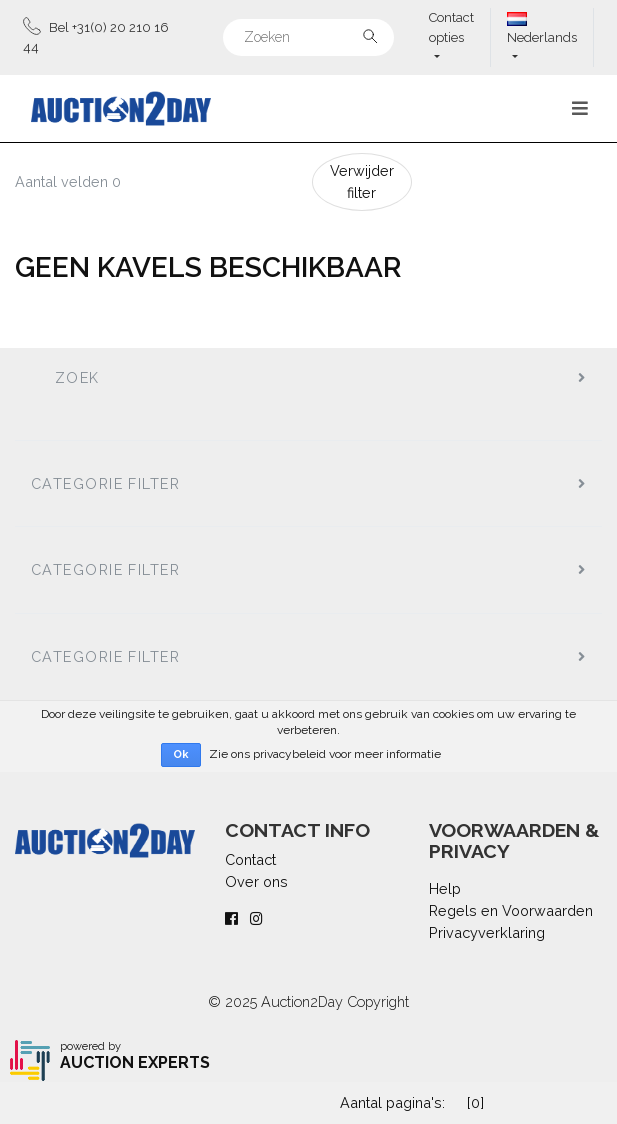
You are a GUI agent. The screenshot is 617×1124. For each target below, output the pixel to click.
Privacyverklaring (487, 932)
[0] (475, 1102)
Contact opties (451, 27)
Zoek (77, 377)
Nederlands (542, 28)
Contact (250, 859)
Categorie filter (105, 483)
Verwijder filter (362, 181)
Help (445, 888)
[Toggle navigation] (580, 108)
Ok (181, 754)
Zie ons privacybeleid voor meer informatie (325, 754)
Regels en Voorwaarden (511, 910)
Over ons (256, 881)
